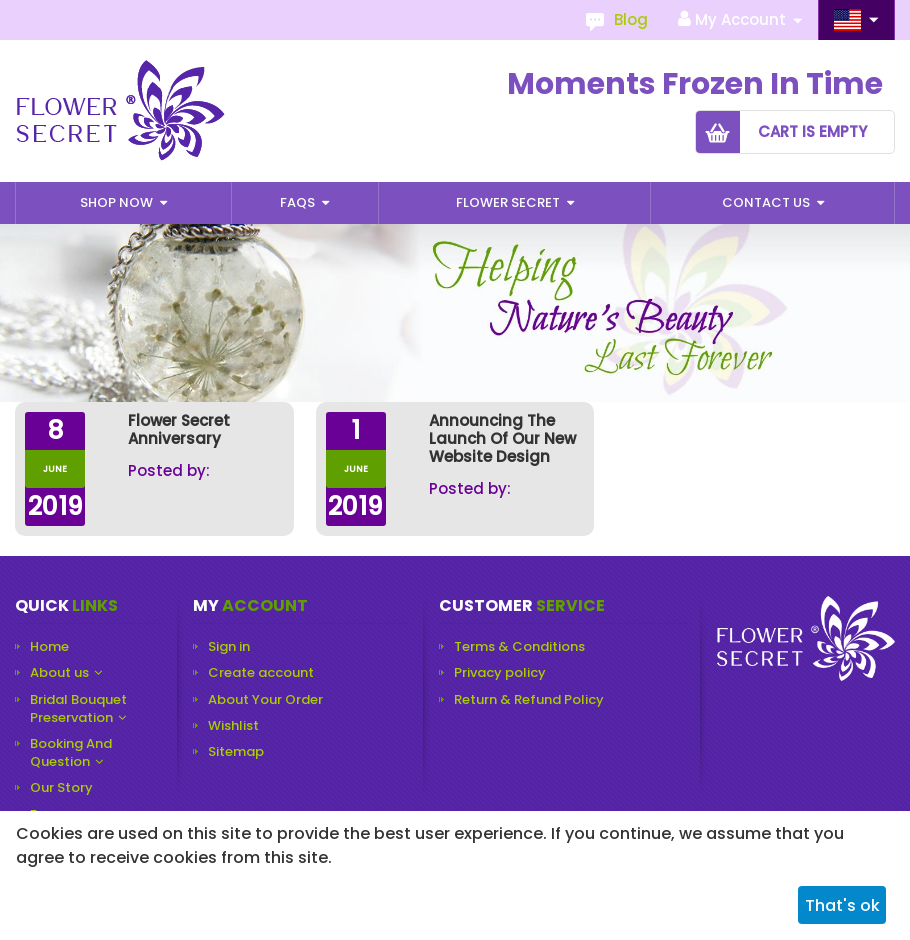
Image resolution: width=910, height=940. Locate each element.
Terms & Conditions (519, 647)
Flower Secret (509, 202)
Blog (631, 19)
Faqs (299, 202)
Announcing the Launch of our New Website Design (502, 439)
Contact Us (767, 202)
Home (49, 647)
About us (59, 673)
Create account (261, 673)
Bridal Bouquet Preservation (78, 709)
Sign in (229, 647)
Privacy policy (500, 673)
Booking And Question (71, 753)
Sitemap (236, 752)
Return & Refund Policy (529, 700)
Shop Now (118, 202)
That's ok (842, 905)
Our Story (61, 788)
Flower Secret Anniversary (179, 430)
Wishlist (233, 726)
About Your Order (265, 700)
